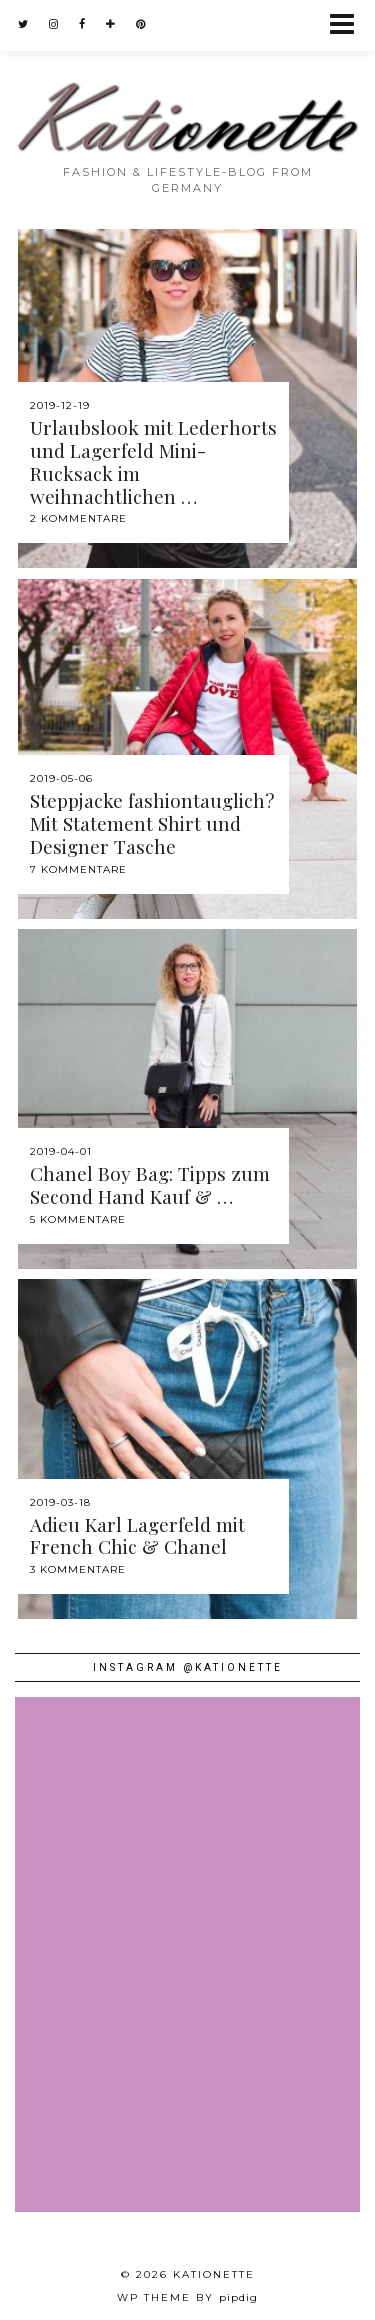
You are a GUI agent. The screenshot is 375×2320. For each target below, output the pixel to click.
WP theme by (187, 2297)
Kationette (214, 2274)
